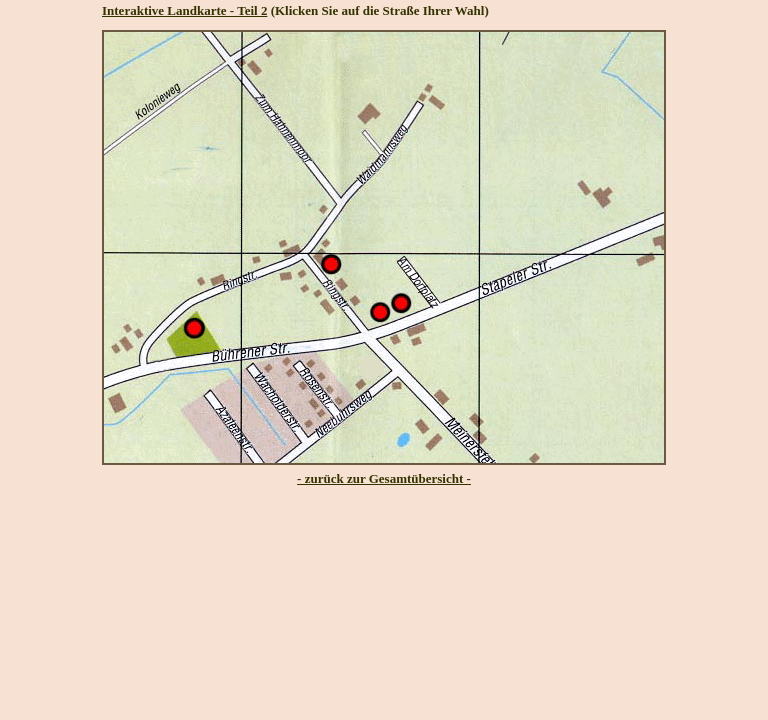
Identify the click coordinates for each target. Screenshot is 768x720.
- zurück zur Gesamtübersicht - (384, 478)
